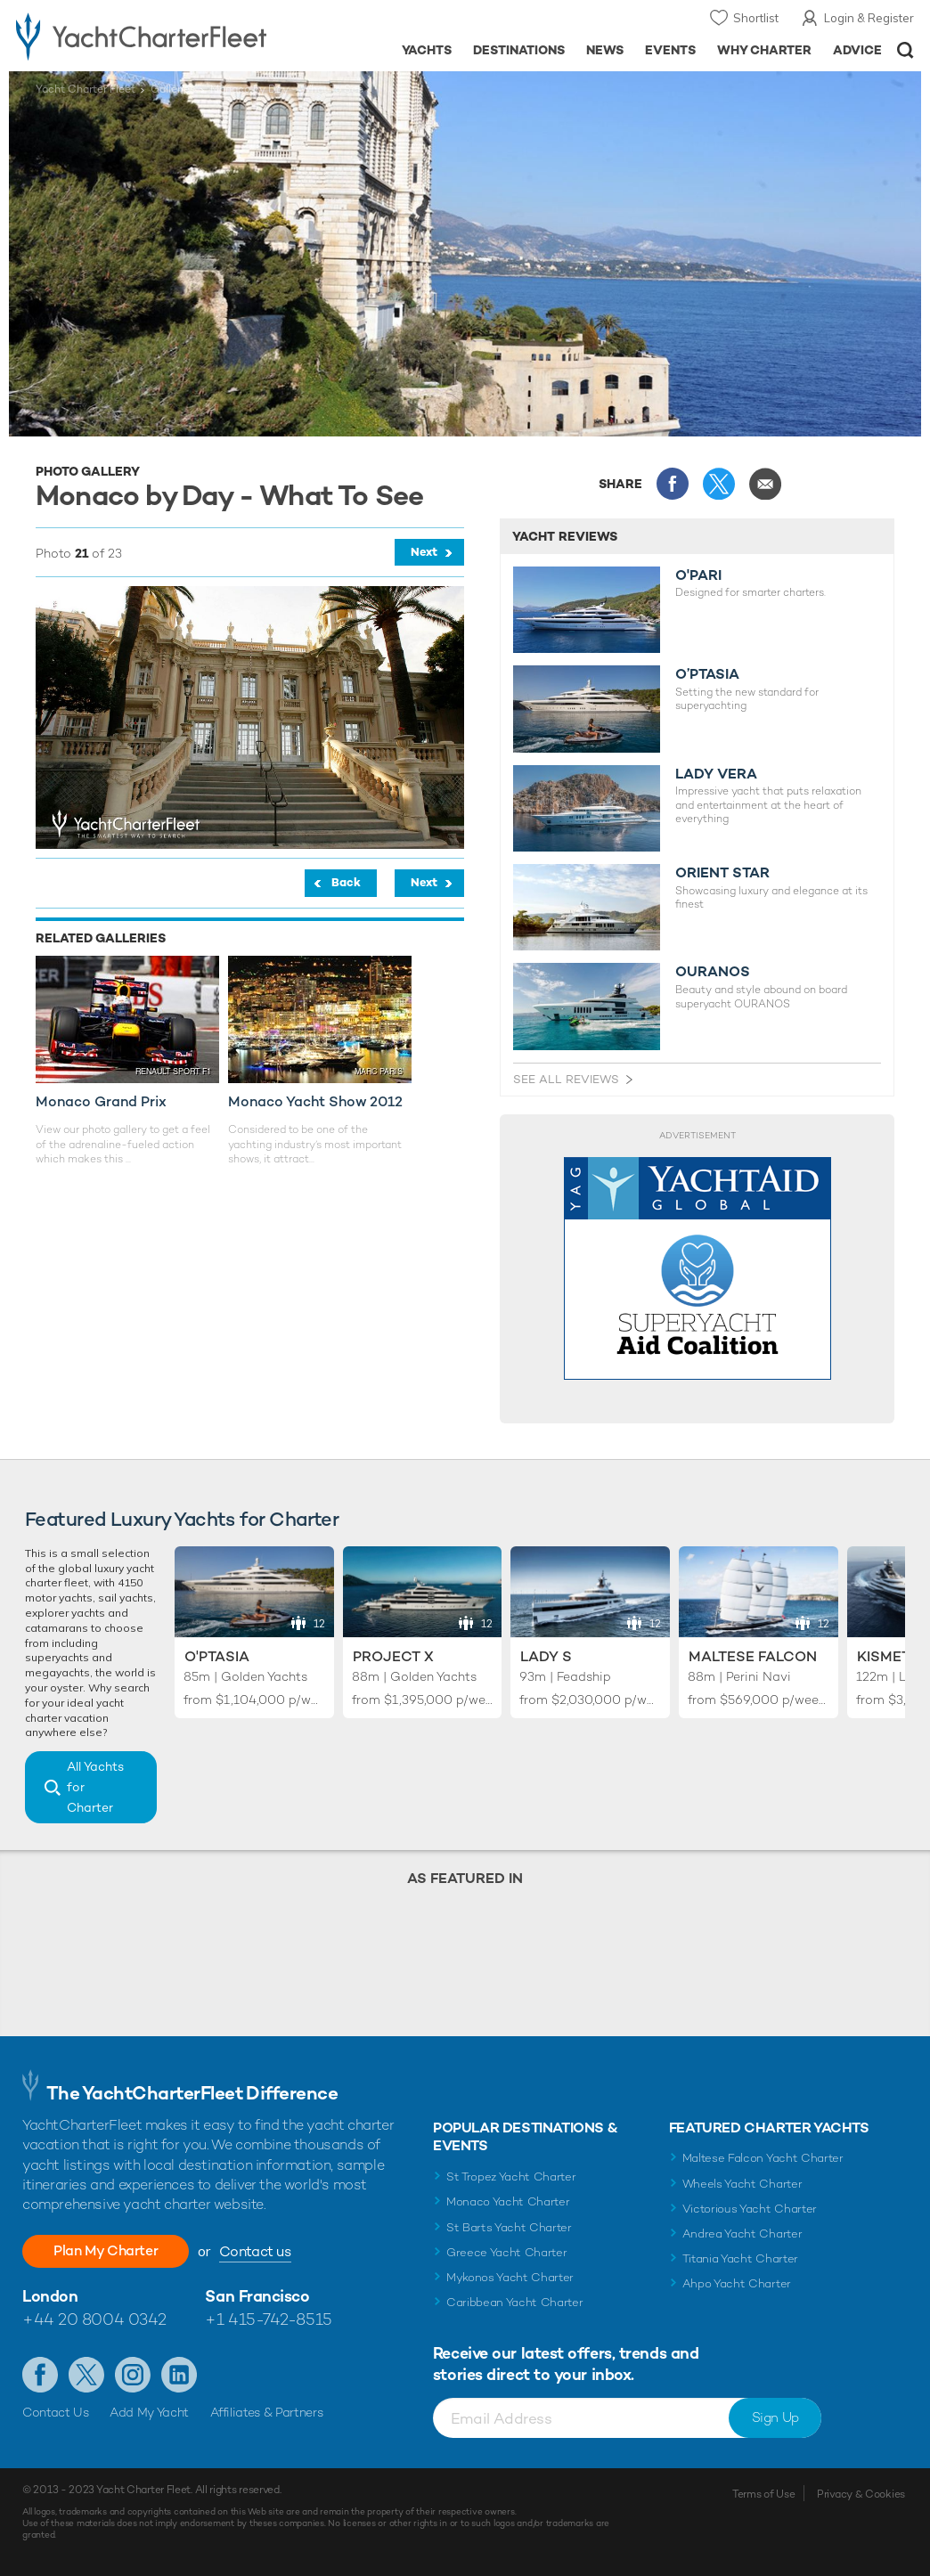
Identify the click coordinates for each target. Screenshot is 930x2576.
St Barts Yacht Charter (509, 2227)
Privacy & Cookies (861, 2494)
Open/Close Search (905, 50)
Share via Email (765, 484)
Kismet (883, 1656)
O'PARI (698, 575)
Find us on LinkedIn (179, 2375)
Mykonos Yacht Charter (510, 2277)
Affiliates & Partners (266, 2412)
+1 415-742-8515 (268, 2319)
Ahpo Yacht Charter (736, 2283)
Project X (393, 1656)
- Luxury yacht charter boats (146, 35)
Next (424, 551)
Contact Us (55, 2412)
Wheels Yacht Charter (742, 2183)
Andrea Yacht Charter (742, 2233)
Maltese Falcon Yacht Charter (763, 2157)
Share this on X (719, 484)
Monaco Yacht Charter (508, 2201)
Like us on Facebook (40, 2375)
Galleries (173, 89)
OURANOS (712, 972)
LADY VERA (716, 774)
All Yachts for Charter (95, 1786)
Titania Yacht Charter (740, 2258)
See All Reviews (566, 1079)
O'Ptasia (216, 1656)
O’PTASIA (707, 674)
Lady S (546, 1656)
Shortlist (756, 18)
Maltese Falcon (753, 1656)
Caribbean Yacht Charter (514, 2302)
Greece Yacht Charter (506, 2252)
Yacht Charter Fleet (85, 89)
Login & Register (869, 18)
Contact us (257, 2251)
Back (346, 882)
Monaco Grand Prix (101, 1101)
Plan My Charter (106, 2250)
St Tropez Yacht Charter (511, 2176)
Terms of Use (763, 2494)
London (50, 2296)
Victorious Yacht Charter (749, 2208)
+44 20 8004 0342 (94, 2319)
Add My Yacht (149, 2412)
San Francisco (257, 2296)
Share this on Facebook (673, 484)
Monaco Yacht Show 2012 (315, 1101)
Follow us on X (86, 2375)
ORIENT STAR (722, 873)
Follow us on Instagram (133, 2375)
